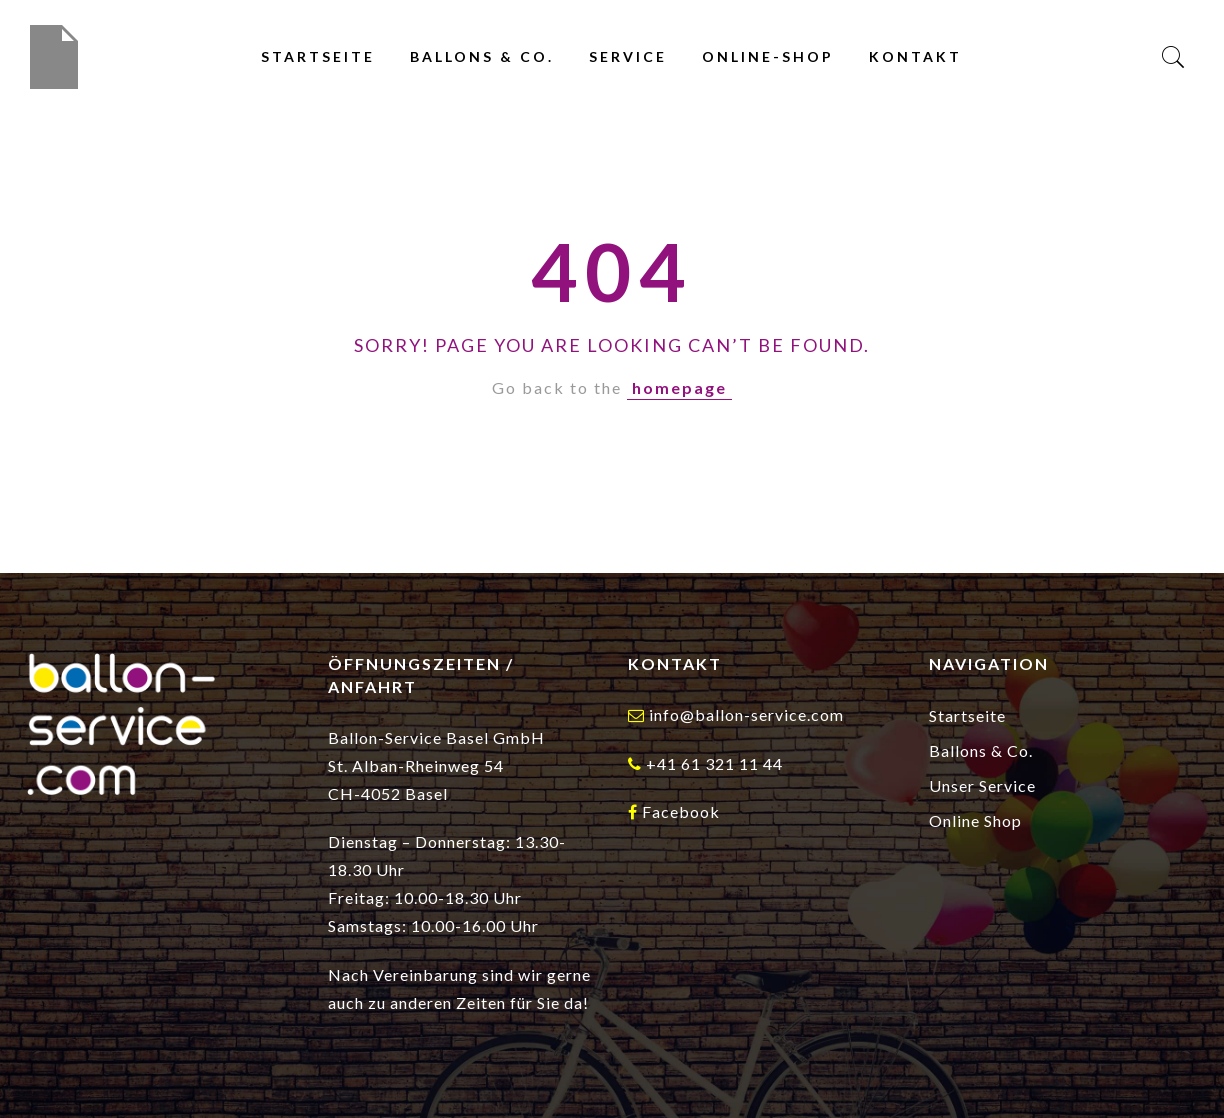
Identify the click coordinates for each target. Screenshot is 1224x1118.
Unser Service (982, 785)
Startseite (318, 56)
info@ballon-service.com (746, 714)
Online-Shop (768, 56)
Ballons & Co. (482, 56)
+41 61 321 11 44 (714, 763)
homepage (679, 387)
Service (628, 56)
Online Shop (975, 820)
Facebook (681, 811)
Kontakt (915, 56)
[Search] (1173, 57)
